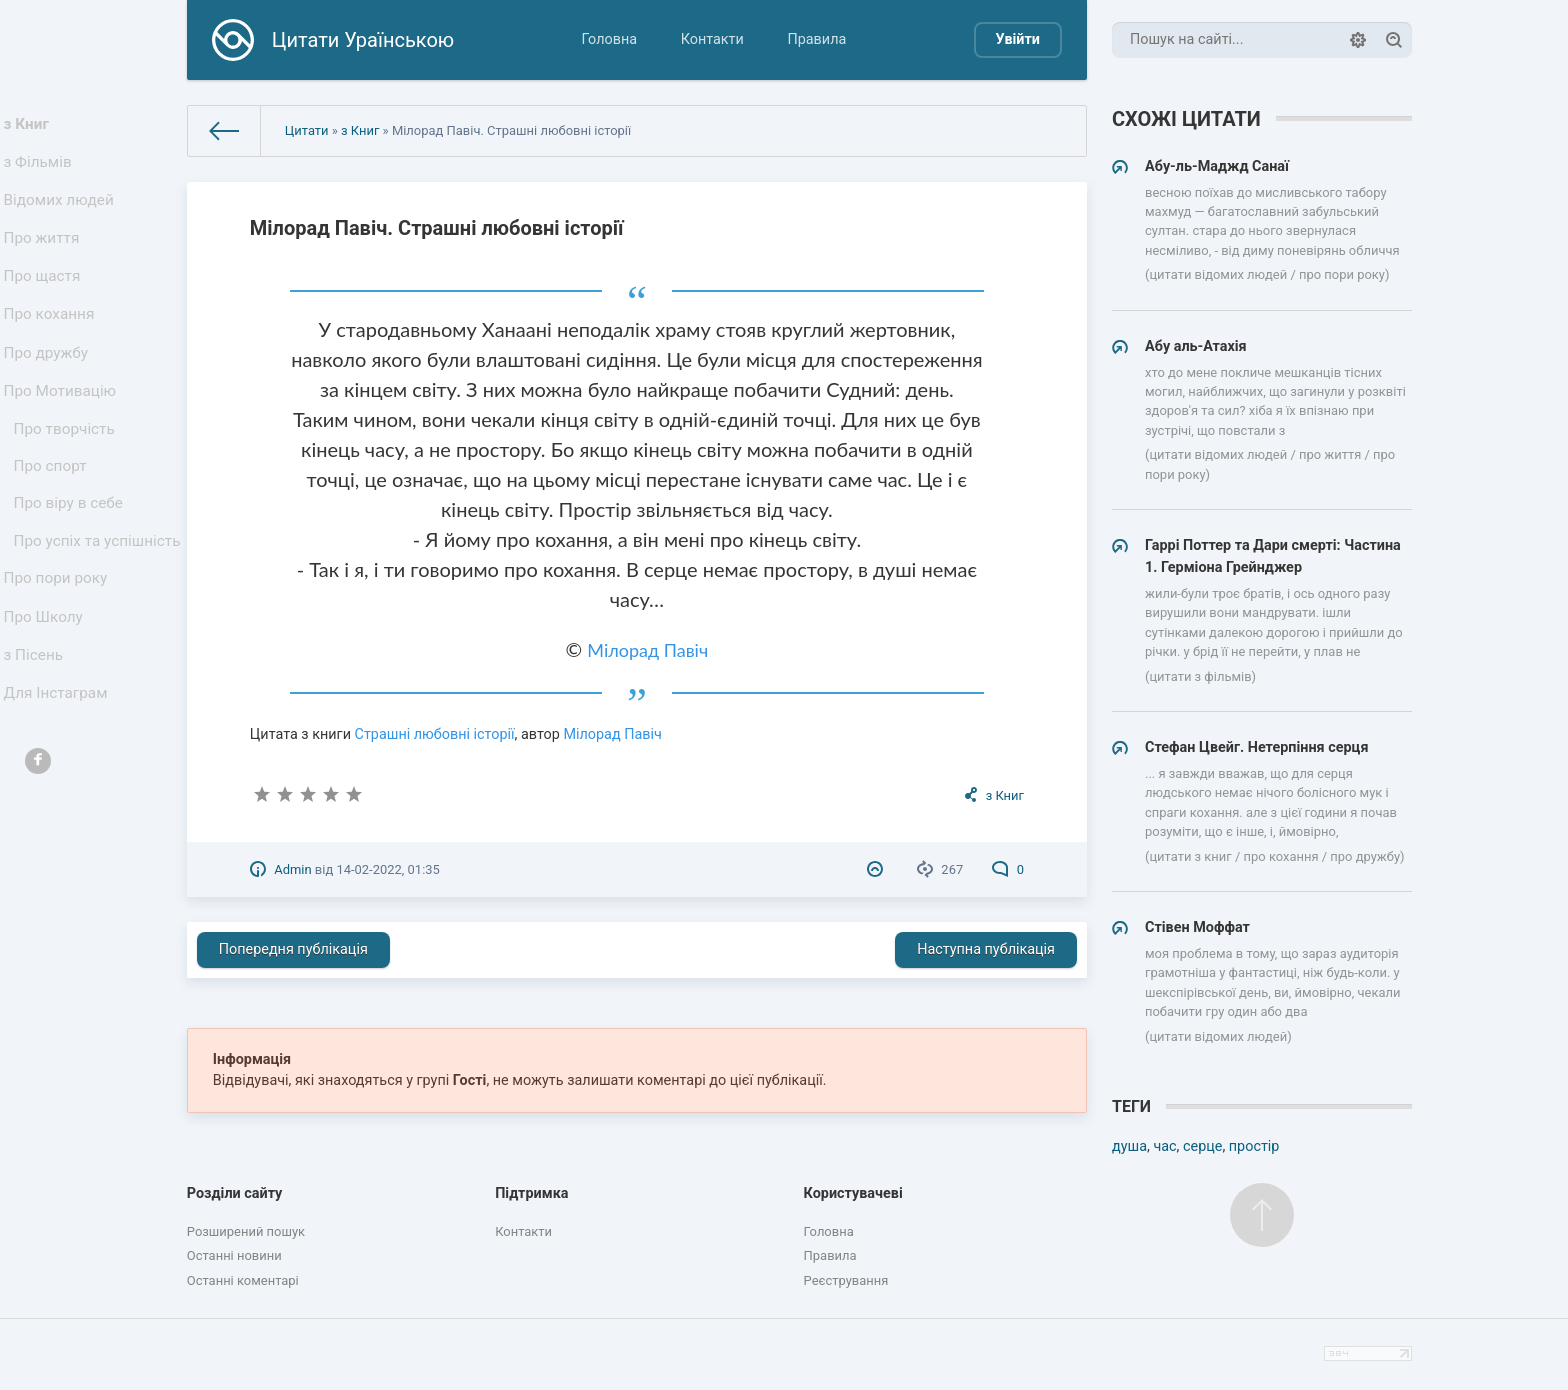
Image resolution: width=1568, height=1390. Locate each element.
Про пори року (58, 671)
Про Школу (47, 715)
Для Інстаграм (59, 803)
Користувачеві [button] (853, 1193)
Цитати (307, 130)
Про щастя (46, 302)
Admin (292, 869)
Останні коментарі (243, 1280)
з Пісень (38, 759)
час (1164, 1146)
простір (1254, 1146)
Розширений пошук (246, 1231)
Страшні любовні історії (435, 734)
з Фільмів (42, 170)
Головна (609, 39)
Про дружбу (49, 390)
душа (1129, 1146)
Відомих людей (62, 214)
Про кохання (52, 346)
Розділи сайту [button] (235, 1193)
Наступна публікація (986, 949)
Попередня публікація (293, 949)
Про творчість (67, 478)
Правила (816, 39)
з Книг (31, 126)
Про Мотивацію (63, 434)
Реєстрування (846, 1280)
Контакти (712, 39)
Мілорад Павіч (647, 650)
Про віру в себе (71, 563)
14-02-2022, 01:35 (387, 869)
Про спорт (54, 521)
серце (1202, 1146)
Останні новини (234, 1255)
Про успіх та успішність (61, 617)
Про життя (45, 258)
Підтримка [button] (531, 1193)
